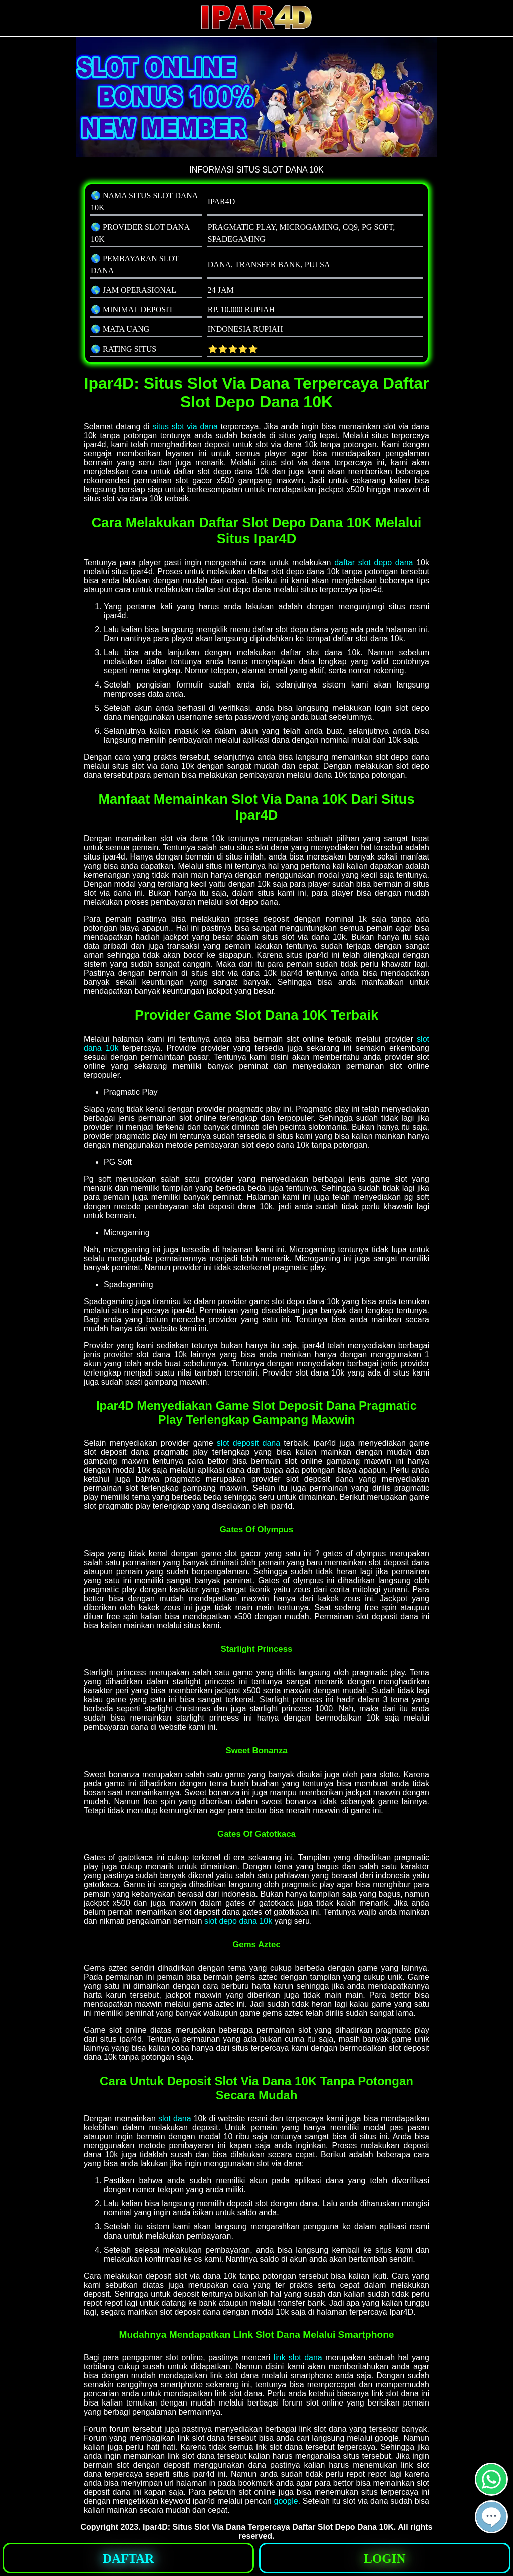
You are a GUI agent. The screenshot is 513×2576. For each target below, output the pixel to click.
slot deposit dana (248, 1443)
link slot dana (297, 2357)
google (286, 2501)
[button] (491, 2517)
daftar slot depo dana (373, 562)
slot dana (174, 2118)
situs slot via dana (185, 426)
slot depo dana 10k (238, 1921)
